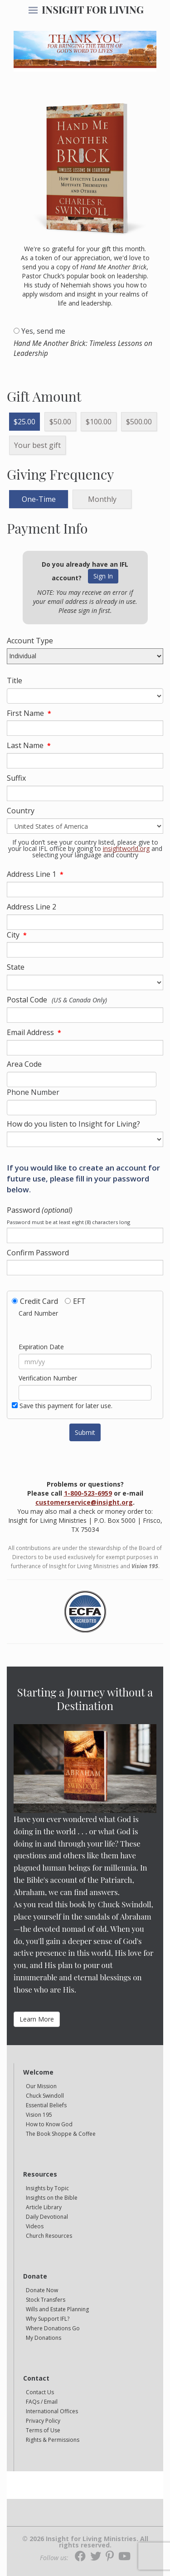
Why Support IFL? (47, 2319)
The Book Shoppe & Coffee (61, 2134)
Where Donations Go (53, 2328)
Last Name (25, 745)
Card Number (38, 1313)
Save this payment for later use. (65, 1405)
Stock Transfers (45, 2300)
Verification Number (48, 1378)
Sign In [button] (103, 576)
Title (14, 680)
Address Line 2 (31, 907)
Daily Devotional (47, 2217)
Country (20, 811)
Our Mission (41, 2086)
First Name (25, 713)
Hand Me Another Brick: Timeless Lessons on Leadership (83, 348)
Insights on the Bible (52, 2198)
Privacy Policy (43, 2421)
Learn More (36, 2019)
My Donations (43, 2338)
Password (40, 1210)
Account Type (30, 641)
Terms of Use (43, 2430)
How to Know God (49, 2124)
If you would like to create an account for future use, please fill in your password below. (83, 1178)
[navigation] (33, 11)
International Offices (52, 2411)
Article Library (44, 2207)
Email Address (30, 1032)
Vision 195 (39, 2115)
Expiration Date (41, 1346)
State (15, 967)
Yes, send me (43, 331)
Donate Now (42, 2290)
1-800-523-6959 (88, 1493)
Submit (85, 1432)
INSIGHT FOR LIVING (93, 10)
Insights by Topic (47, 2188)
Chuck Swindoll (45, 2096)
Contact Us (40, 2392)
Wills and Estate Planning (57, 2309)
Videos (35, 2226)
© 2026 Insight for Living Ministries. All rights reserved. (85, 2542)
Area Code (24, 1064)
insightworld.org (126, 848)
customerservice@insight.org (84, 1502)
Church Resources (49, 2236)
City (13, 935)
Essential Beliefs (46, 2105)
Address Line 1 (31, 874)
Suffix (16, 778)
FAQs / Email (42, 2402)
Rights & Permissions (52, 2440)
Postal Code (27, 1000)
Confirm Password (38, 1253)
